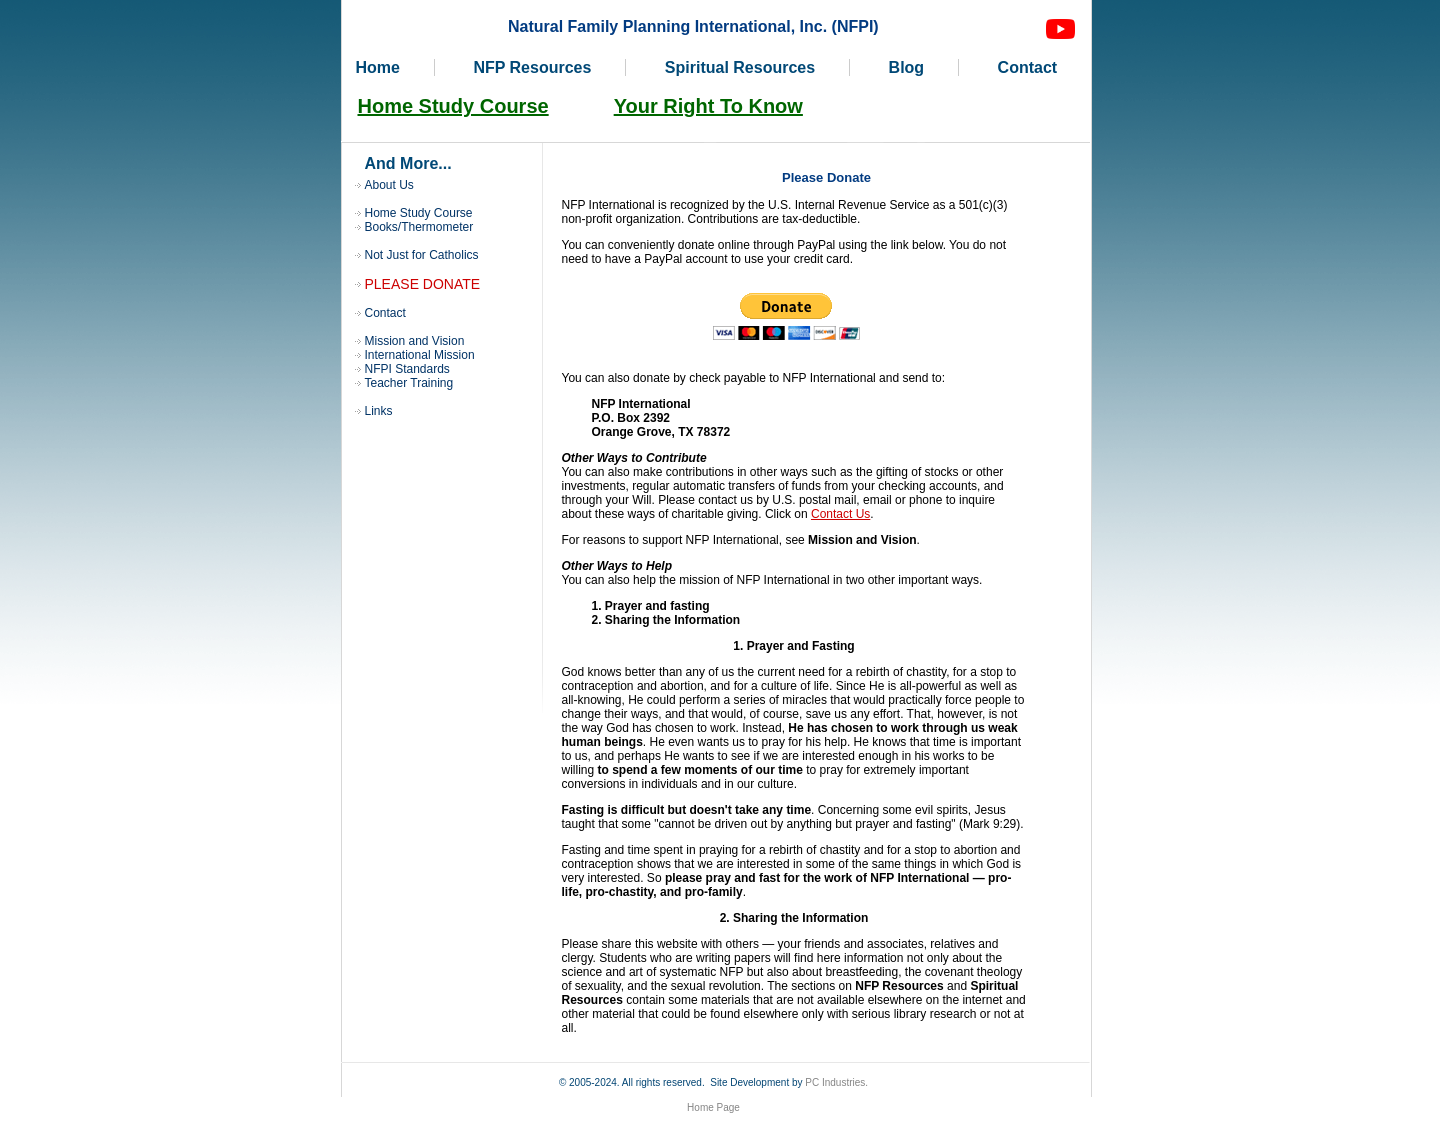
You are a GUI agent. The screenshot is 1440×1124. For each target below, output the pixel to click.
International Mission (420, 355)
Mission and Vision (415, 341)
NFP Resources (532, 67)
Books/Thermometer (419, 227)
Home (378, 67)
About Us (389, 185)
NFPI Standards (407, 369)
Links (379, 411)
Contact (1028, 67)
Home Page (713, 1107)
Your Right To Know (708, 106)
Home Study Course (453, 106)
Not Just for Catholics (422, 255)
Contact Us (840, 514)
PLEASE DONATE (423, 284)
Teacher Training (409, 383)
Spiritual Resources (740, 67)
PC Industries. (836, 1082)
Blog (907, 67)
